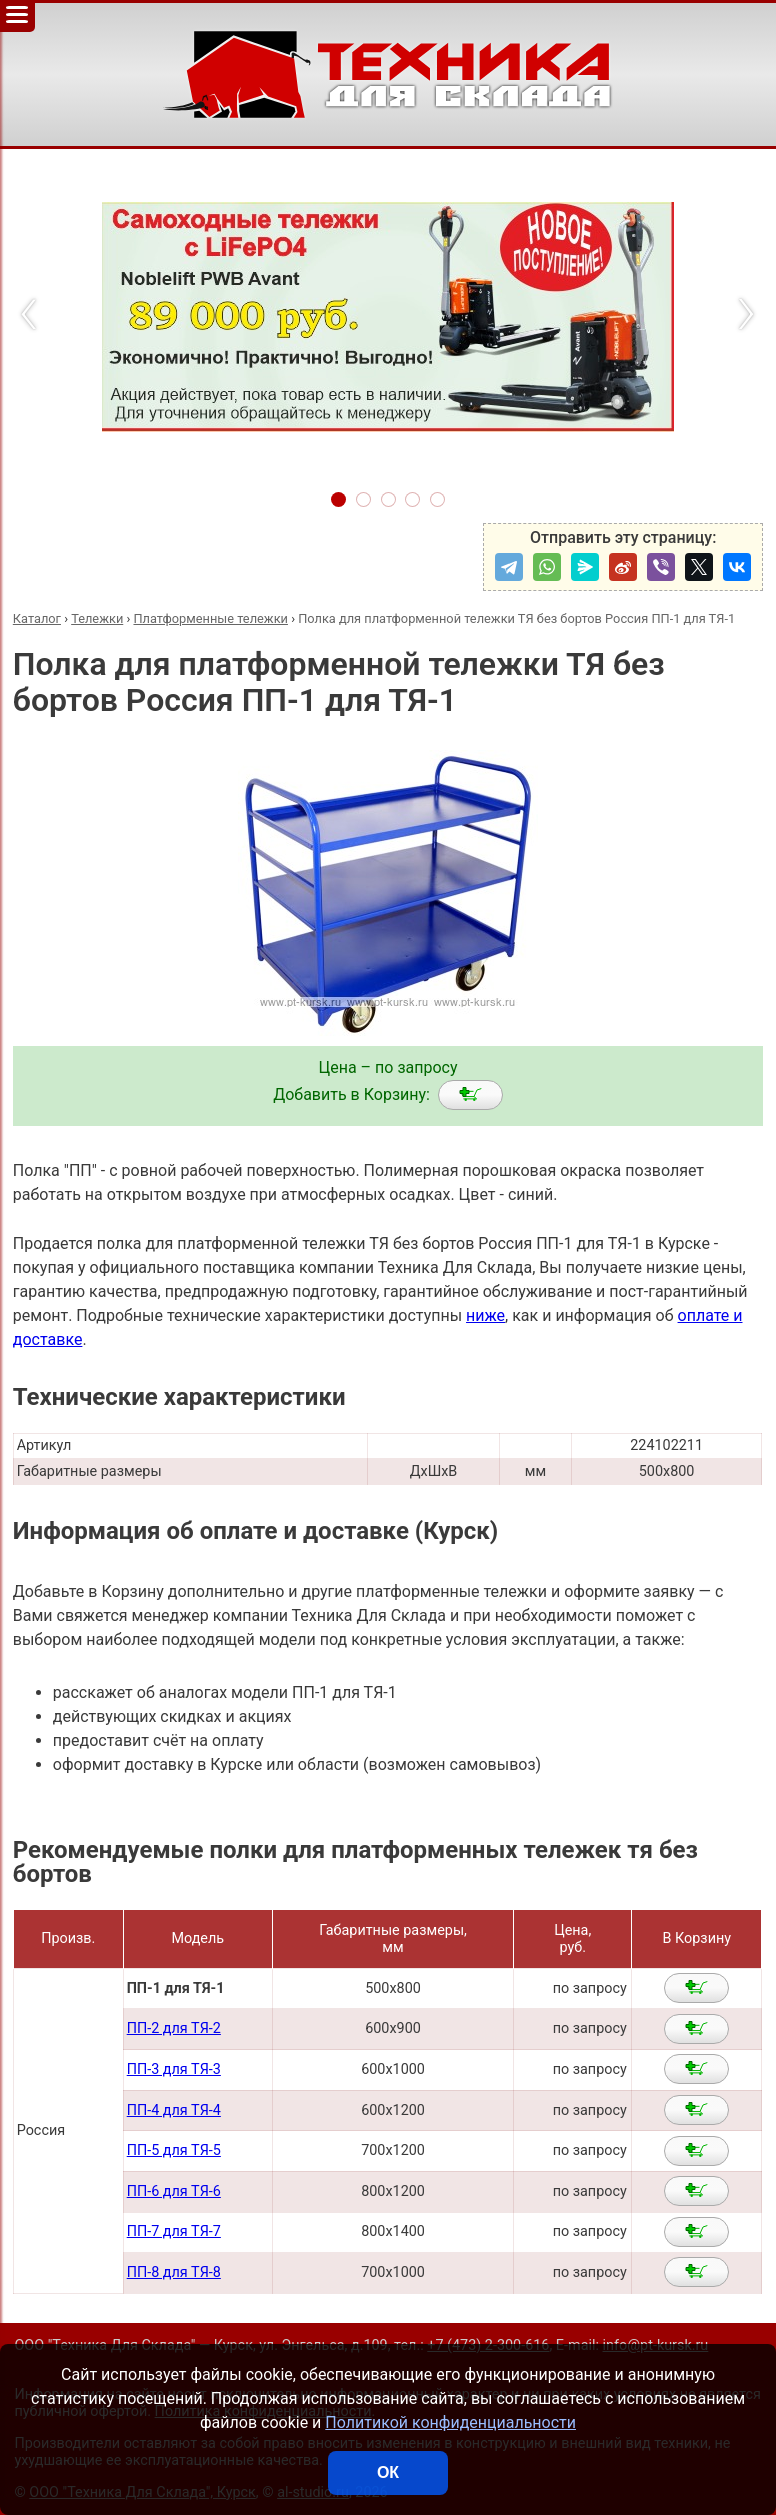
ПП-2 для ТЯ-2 (174, 2028)
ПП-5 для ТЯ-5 (174, 2150)
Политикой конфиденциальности (450, 2422)
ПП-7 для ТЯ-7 (174, 2231)
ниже (485, 1315)
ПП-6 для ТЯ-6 (174, 2191)
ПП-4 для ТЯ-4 (174, 2110)
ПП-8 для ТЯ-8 (174, 2272)
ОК (388, 2472)
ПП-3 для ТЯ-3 (174, 2069)
